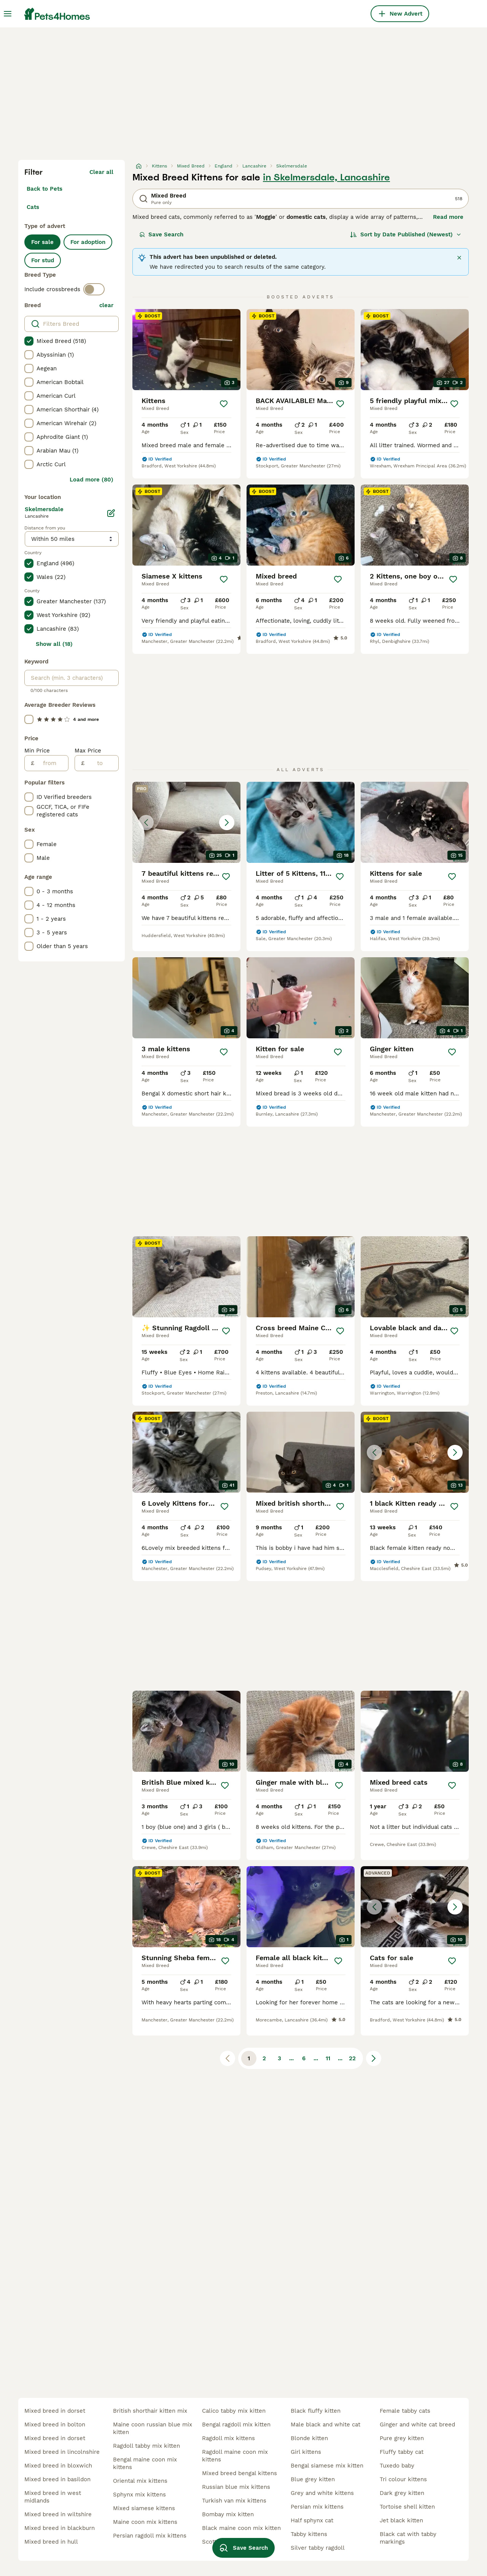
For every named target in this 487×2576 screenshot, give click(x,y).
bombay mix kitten (228, 2514)
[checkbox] (29, 341)
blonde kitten (309, 2438)
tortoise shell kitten (407, 2506)
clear (106, 305)
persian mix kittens (317, 2506)
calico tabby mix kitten (234, 2410)
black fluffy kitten (316, 2410)
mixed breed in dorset (54, 2410)
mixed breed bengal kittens (239, 2473)
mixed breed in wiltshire (58, 2514)
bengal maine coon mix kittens (145, 2463)
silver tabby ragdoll (318, 2547)
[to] (101, 763)
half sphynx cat (312, 2520)
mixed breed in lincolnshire (62, 2451)
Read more (448, 217)
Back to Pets (44, 188)
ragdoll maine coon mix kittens (235, 2455)
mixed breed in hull (51, 2541)
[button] (186, 822)
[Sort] (406, 234)
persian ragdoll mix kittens (149, 2535)
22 (352, 2058)
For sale (42, 242)
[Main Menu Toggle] (7, 13)
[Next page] (373, 2058)
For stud (42, 260)
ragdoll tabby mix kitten (146, 2445)
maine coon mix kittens (145, 2522)
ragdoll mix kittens (228, 2438)
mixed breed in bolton (54, 2424)
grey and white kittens (322, 2493)
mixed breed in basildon (57, 2479)
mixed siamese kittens (144, 2508)
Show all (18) (54, 644)
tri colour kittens (403, 2479)
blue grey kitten (313, 2479)
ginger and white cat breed (417, 2424)
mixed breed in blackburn (59, 2528)
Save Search (161, 234)
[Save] (223, 403)
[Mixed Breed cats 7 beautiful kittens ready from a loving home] (186, 822)
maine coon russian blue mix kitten (152, 2428)
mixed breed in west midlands (52, 2497)
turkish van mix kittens (234, 2500)
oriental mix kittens (140, 2480)
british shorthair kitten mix (150, 2410)
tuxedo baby (397, 2465)
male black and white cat (325, 2424)
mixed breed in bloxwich (58, 2465)
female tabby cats (405, 2410)
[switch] (94, 289)
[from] (51, 763)
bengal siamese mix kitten (327, 2465)
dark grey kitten (402, 2493)
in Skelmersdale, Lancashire (326, 177)
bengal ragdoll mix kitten (236, 2424)
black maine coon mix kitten (241, 2528)
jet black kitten (401, 2520)
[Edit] (111, 513)
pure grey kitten (402, 2438)
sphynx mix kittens (139, 2494)
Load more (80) (91, 479)
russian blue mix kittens (236, 2487)
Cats (33, 207)
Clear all (101, 172)
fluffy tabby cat (401, 2451)
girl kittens (306, 2451)
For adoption (87, 242)
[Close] (459, 258)
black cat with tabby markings (408, 2538)
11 (328, 2058)
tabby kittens (309, 2534)
